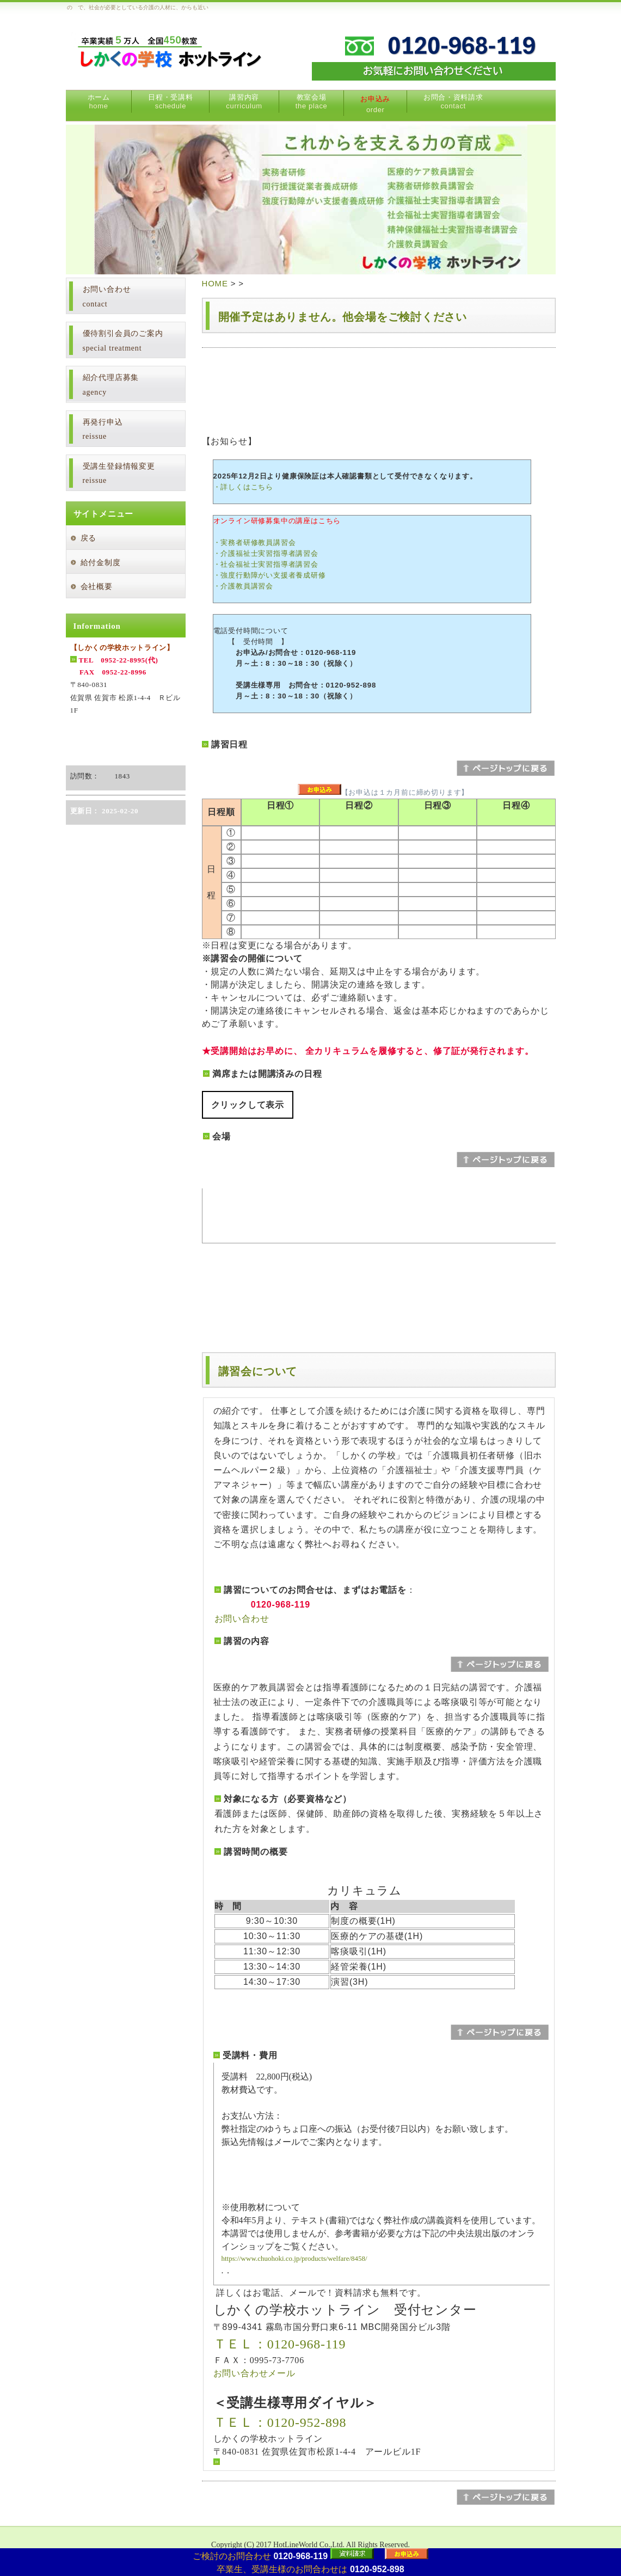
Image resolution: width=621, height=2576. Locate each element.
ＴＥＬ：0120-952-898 (280, 2422)
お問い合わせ (241, 1618)
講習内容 (244, 101)
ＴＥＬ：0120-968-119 (279, 2344)
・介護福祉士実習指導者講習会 (265, 553)
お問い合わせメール (254, 2373)
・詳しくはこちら (243, 487)
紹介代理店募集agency (111, 384)
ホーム (99, 101)
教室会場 (312, 101)
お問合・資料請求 (453, 101)
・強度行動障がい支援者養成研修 (269, 575)
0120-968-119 (300, 2556)
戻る (89, 538)
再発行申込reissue (103, 429)
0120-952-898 (377, 2569)
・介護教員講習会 (243, 586)
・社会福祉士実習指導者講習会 (265, 564)
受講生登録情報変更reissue (119, 473)
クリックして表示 (247, 1104)
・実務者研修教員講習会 (254, 542)
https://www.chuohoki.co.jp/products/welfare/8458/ (294, 2258)
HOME (215, 283)
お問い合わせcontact (107, 296)
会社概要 (97, 586)
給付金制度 (101, 563)
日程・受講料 (170, 101)
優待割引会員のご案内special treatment (123, 340)
